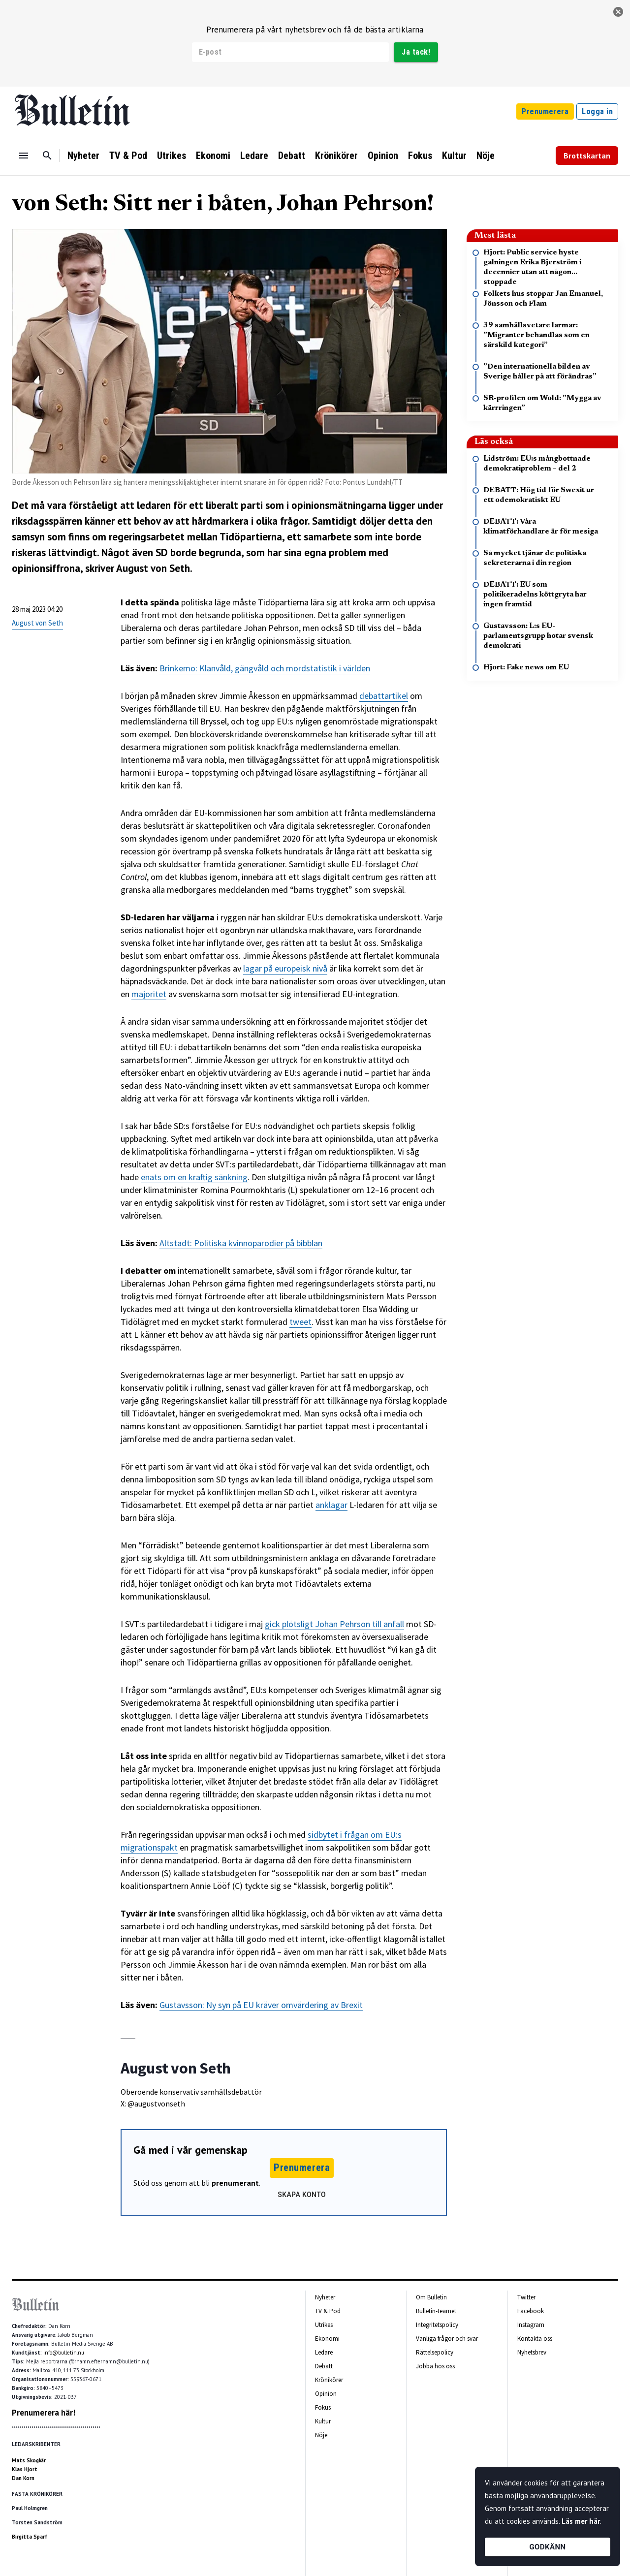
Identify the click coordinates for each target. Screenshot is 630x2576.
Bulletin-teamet (436, 2311)
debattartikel (383, 695)
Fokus (420, 155)
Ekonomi (213, 155)
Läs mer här (581, 2521)
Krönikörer (336, 155)
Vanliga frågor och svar (447, 2338)
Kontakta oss (534, 2338)
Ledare (254, 155)
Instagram (530, 2325)
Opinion (383, 155)
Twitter (526, 2297)
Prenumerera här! (43, 2412)
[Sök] (47, 155)
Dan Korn (23, 2478)
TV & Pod (128, 155)
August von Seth (37, 623)
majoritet (148, 994)
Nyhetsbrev (531, 2352)
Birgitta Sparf (29, 2536)
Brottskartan (587, 155)
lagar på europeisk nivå (285, 968)
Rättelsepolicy (434, 2352)
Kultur (454, 155)
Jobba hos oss (435, 2366)
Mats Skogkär (29, 2460)
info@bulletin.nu (63, 2352)
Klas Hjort (24, 2469)
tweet (300, 1321)
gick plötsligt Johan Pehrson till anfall (334, 1624)
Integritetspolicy (437, 2325)
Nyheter (83, 155)
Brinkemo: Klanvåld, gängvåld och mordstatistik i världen (264, 668)
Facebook (530, 2311)
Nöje (485, 155)
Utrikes (171, 155)
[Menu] (23, 155)
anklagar (331, 1504)
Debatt (291, 155)
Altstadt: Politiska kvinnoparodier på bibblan (240, 1243)
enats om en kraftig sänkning (194, 1177)
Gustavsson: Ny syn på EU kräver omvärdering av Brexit (261, 2005)
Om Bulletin (431, 2297)
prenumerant (235, 2183)
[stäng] (618, 12)
